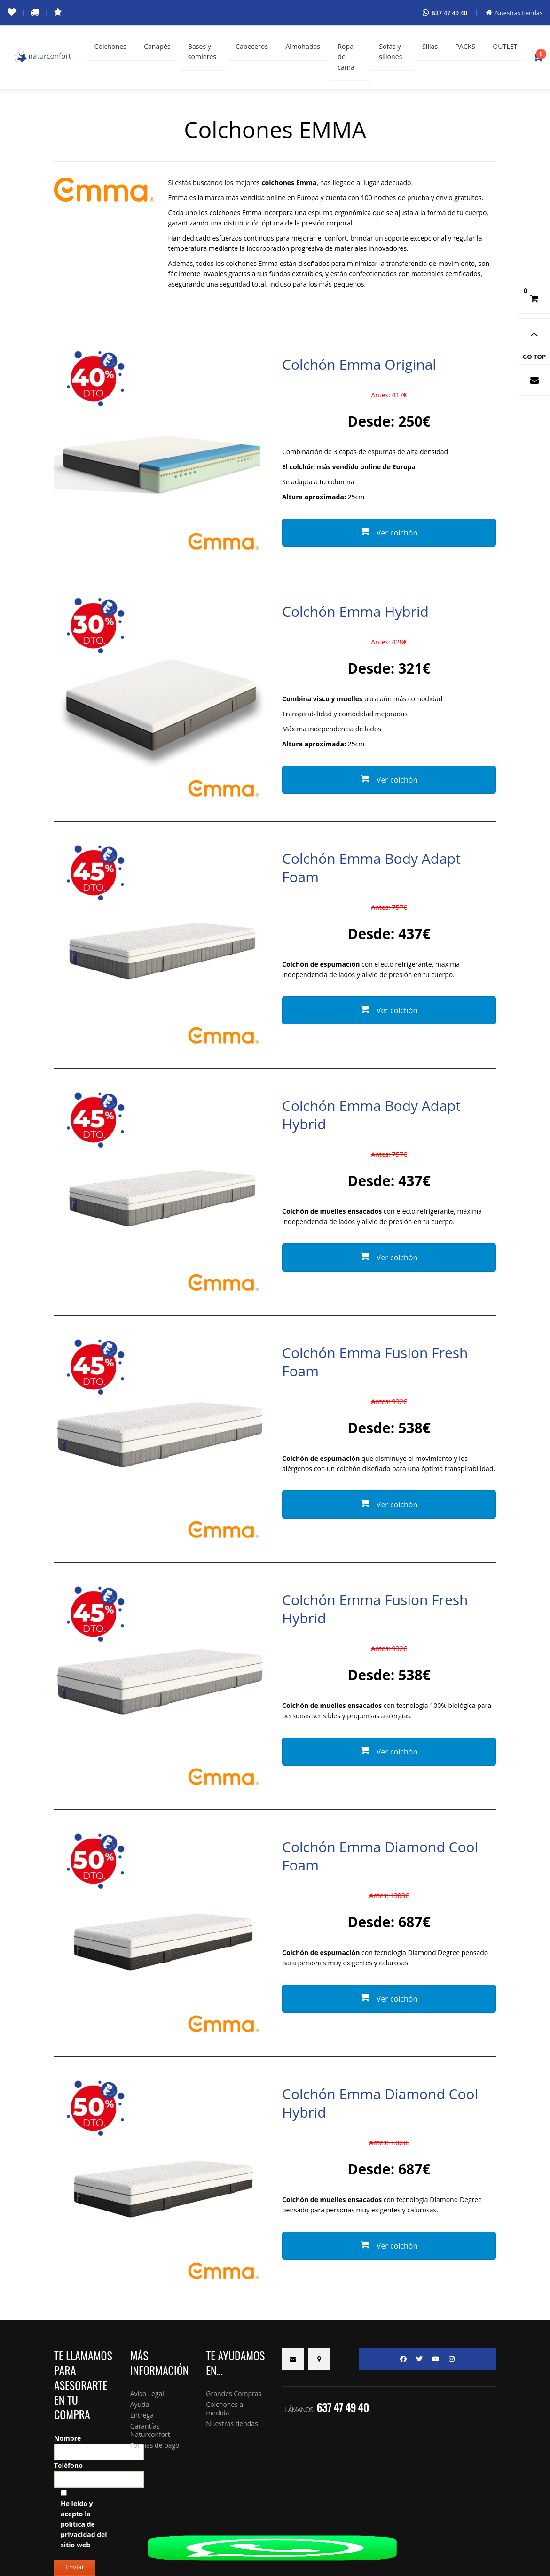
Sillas (427, 46)
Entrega (142, 2416)
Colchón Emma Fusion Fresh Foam (375, 1363)
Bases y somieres (205, 52)
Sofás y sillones (389, 52)
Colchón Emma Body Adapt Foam (371, 869)
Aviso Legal (147, 2394)
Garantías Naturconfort (150, 2431)
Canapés (159, 46)
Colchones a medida (224, 2410)
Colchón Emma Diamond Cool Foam (380, 1857)
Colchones (111, 46)
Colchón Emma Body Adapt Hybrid (371, 1116)
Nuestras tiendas (232, 2425)
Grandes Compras (233, 2394)
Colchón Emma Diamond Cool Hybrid (380, 2104)
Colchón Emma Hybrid (355, 612)
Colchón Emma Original (359, 365)
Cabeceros (253, 46)
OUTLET (504, 46)
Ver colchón (389, 534)
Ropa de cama (350, 57)
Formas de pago (155, 2446)
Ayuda (139, 2405)
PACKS (463, 46)
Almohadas (306, 46)
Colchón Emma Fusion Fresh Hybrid (375, 1610)
